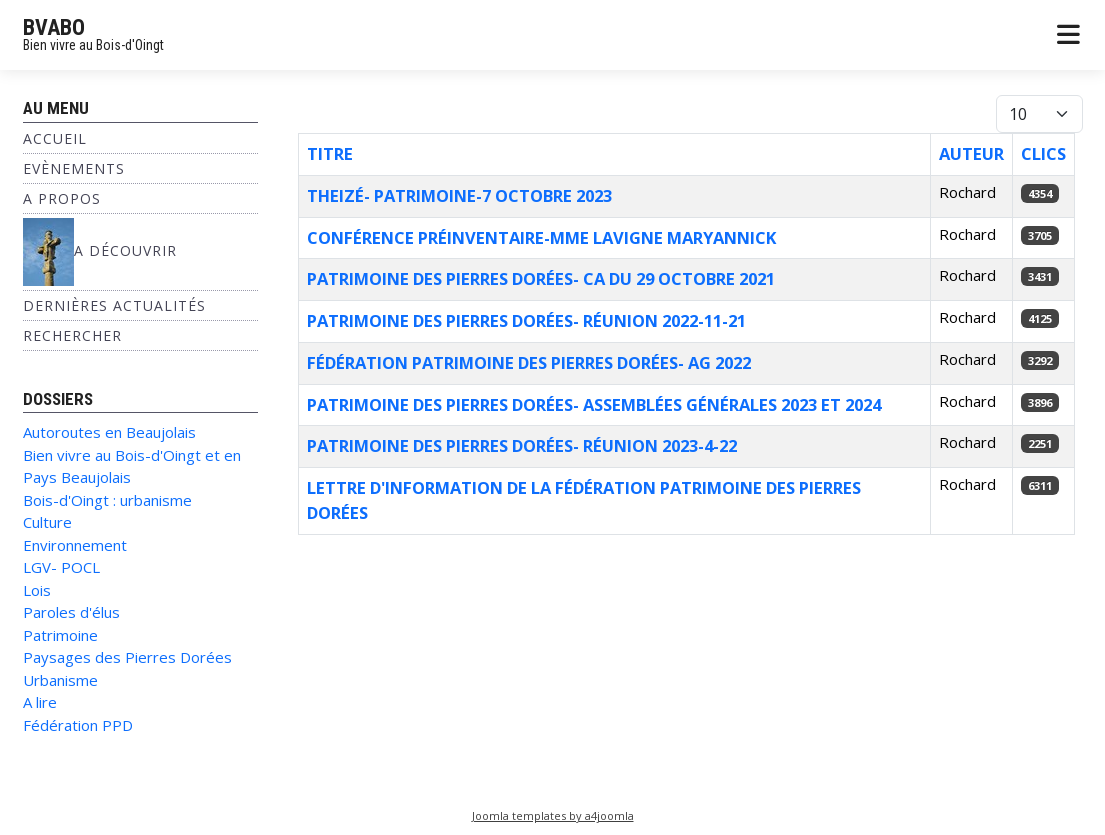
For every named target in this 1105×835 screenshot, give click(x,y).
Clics (1043, 153)
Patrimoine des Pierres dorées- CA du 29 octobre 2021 (541, 278)
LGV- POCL (61, 567)
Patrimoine (60, 635)
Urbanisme (60, 680)
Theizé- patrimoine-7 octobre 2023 (459, 195)
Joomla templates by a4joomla (553, 815)
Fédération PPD (78, 725)
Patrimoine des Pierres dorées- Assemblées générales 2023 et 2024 (594, 404)
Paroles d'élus (71, 612)
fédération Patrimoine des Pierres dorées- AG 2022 (529, 362)
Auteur (971, 153)
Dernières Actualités (114, 305)
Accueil (55, 138)
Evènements (74, 168)
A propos (62, 198)
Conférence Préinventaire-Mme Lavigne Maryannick (541, 237)
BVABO (54, 27)
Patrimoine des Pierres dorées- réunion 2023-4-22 (522, 445)
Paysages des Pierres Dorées (127, 657)
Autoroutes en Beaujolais (109, 432)
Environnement (75, 545)
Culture (47, 522)
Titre (330, 153)
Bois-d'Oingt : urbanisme (107, 500)
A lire (40, 702)
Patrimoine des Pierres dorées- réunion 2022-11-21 (526, 320)
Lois (37, 590)
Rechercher (72, 335)
